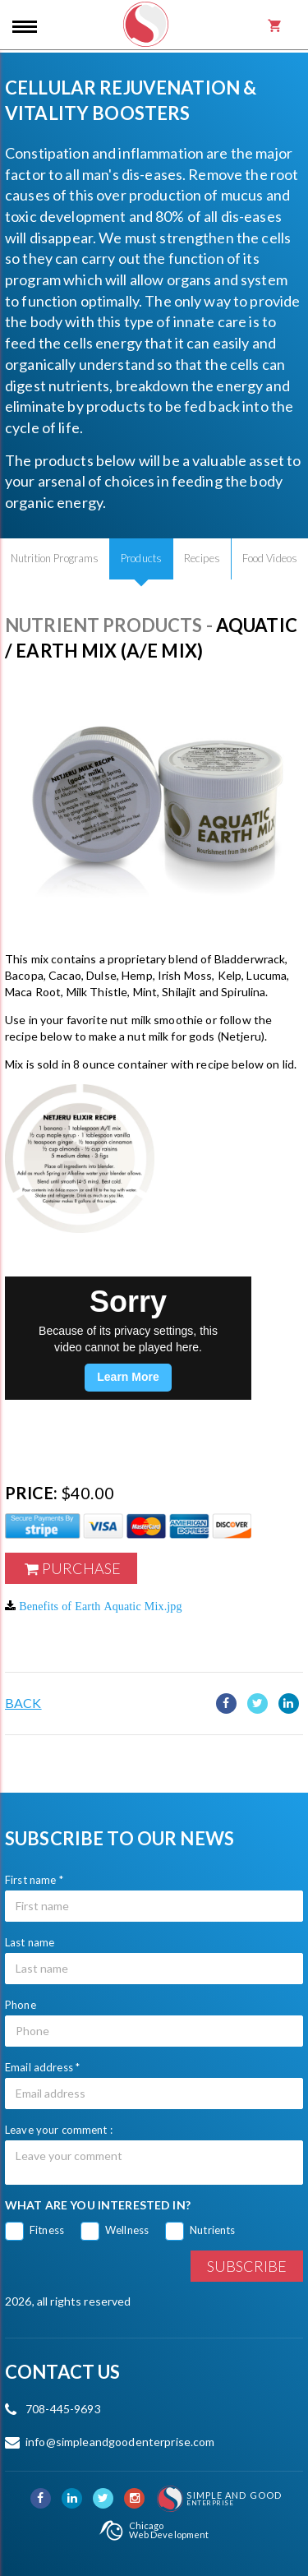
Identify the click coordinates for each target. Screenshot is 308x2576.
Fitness (47, 2230)
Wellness (127, 2230)
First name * (34, 1879)
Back (23, 1702)
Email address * (42, 2067)
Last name (29, 1942)
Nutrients (212, 2230)
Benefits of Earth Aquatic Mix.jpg (100, 1606)
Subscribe (247, 2266)
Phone (20, 2004)
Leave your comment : (59, 2129)
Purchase (81, 1568)
